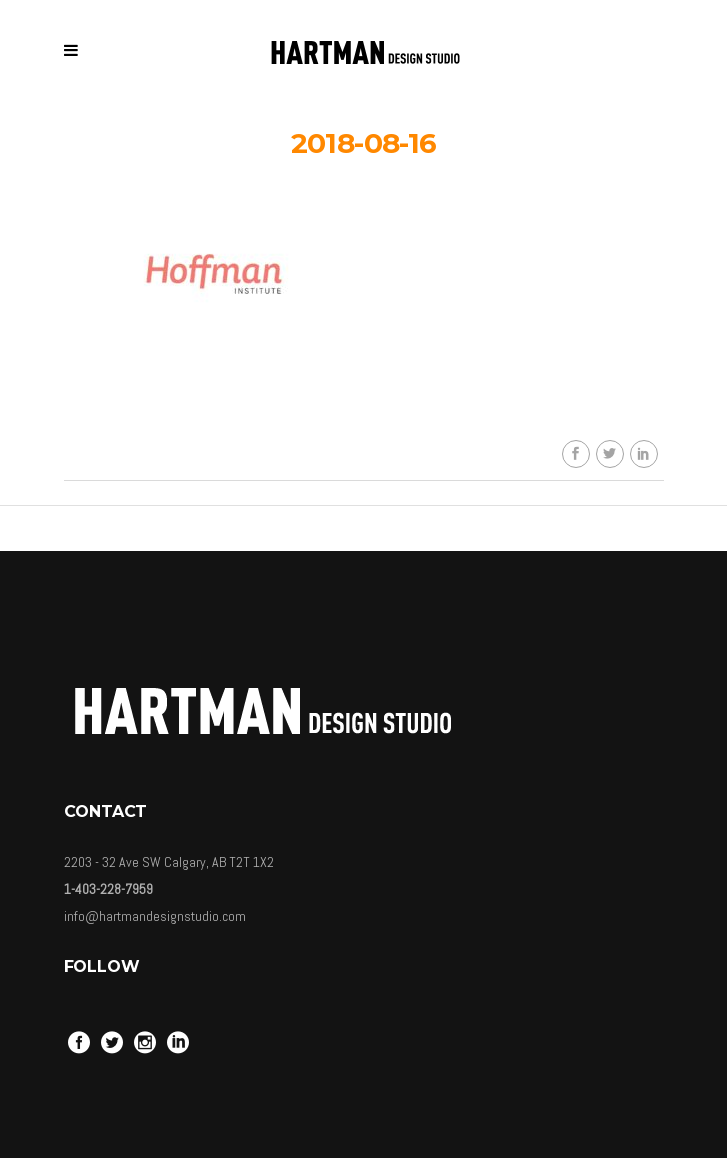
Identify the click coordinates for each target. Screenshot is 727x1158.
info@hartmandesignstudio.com (155, 916)
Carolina (378, 404)
